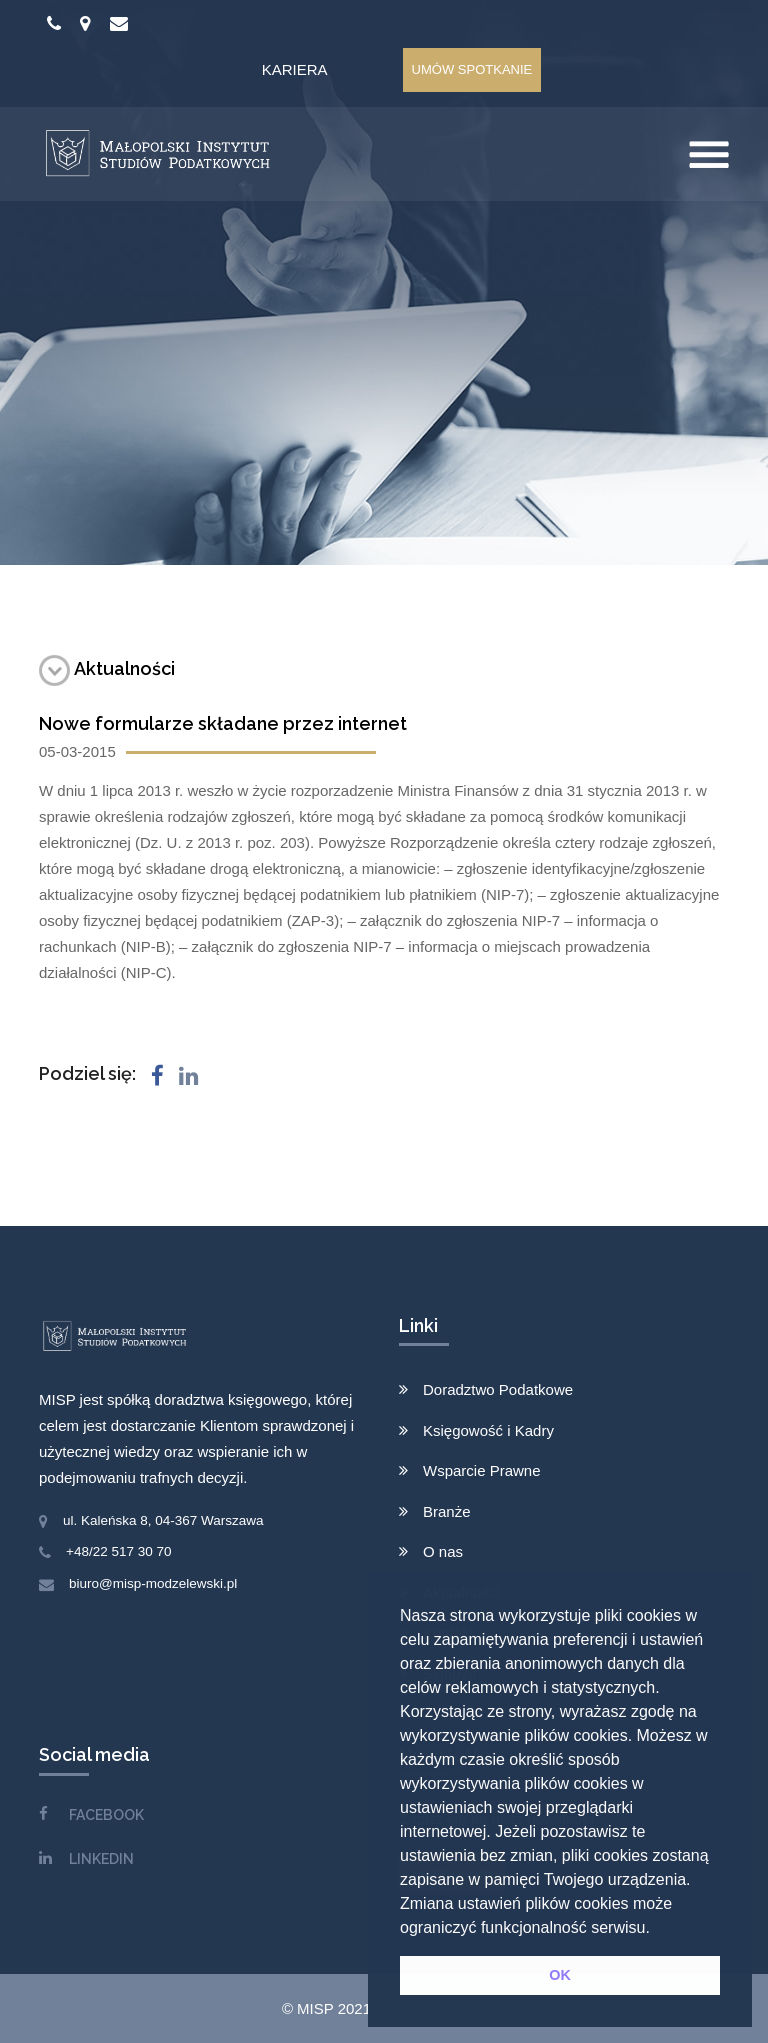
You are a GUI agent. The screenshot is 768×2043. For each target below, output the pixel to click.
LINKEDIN (101, 1859)
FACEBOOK (106, 1815)
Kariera (295, 69)
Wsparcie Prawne (482, 1470)
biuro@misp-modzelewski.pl (153, 1583)
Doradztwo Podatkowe (498, 1389)
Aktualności (107, 668)
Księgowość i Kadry (488, 1430)
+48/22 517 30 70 (118, 1551)
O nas (443, 1551)
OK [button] (560, 1975)
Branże (447, 1511)
